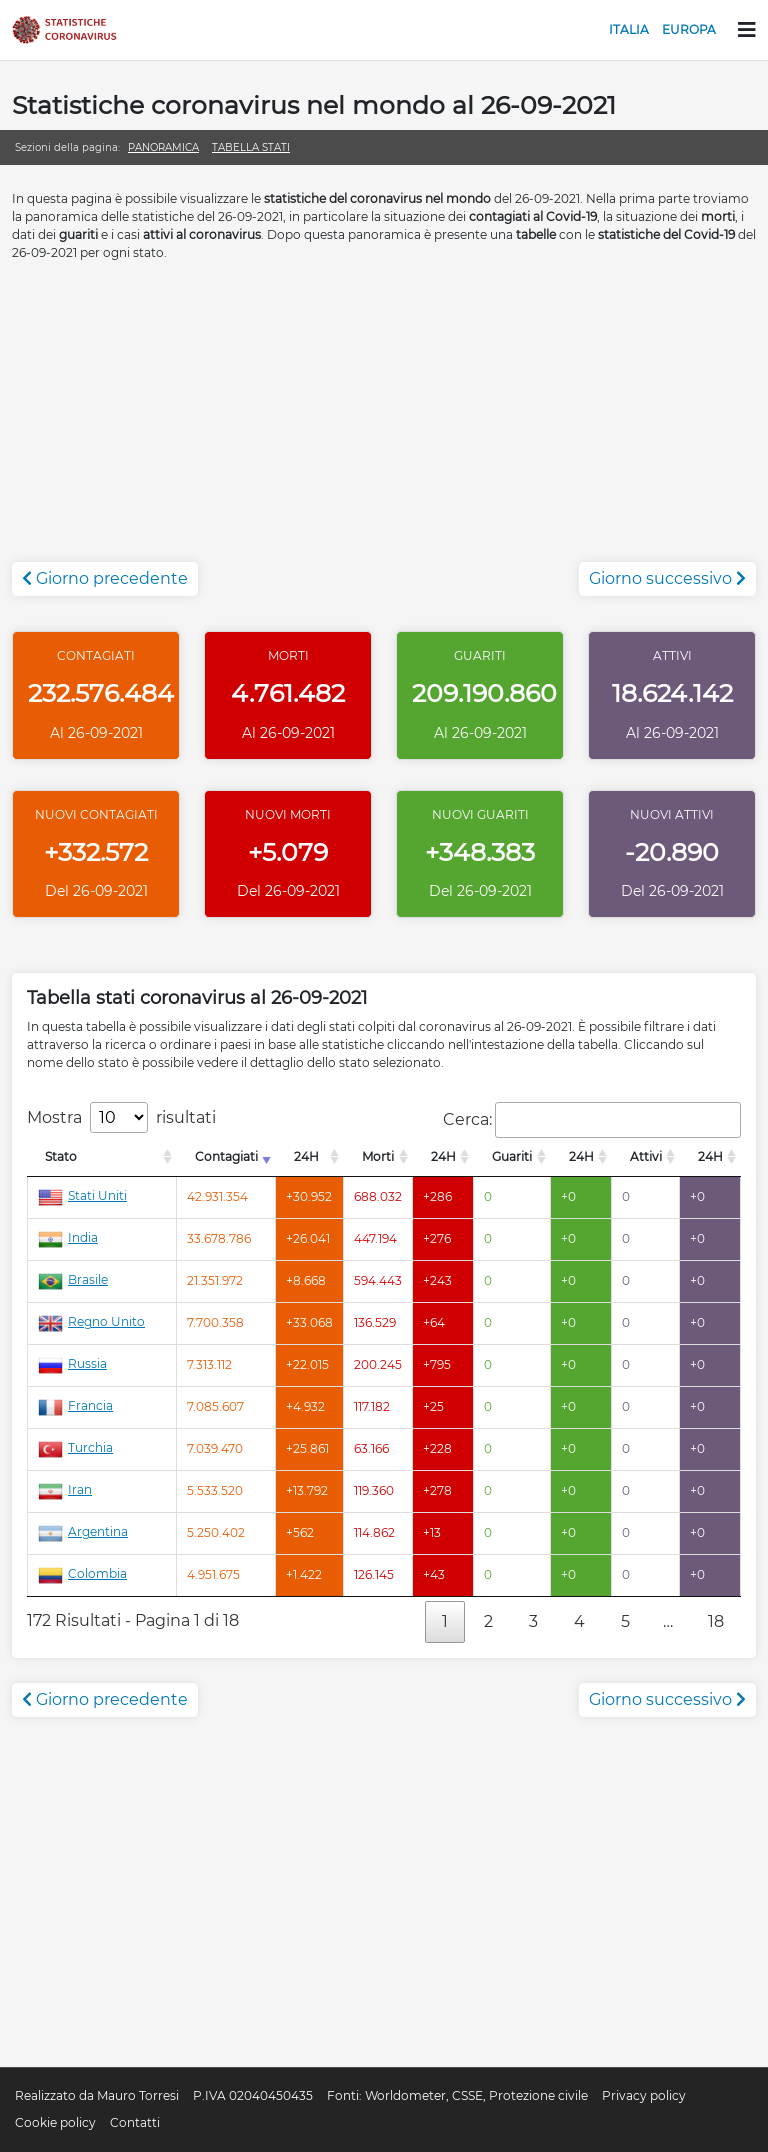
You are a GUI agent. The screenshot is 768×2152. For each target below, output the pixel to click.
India (68, 1237)
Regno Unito (91, 1321)
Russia (72, 1363)
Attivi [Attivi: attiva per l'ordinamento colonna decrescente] (646, 1156)
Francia (75, 1405)
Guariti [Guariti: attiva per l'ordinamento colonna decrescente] (512, 1156)
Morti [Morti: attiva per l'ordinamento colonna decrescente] (378, 1156)
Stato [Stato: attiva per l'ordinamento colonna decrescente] (61, 1156)
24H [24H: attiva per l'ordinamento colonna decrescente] (306, 1156)
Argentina (83, 1531)
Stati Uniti (82, 1195)
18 (716, 1621)
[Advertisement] (384, 422)
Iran (65, 1489)
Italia (629, 29)
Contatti (135, 2122)
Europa (689, 29)
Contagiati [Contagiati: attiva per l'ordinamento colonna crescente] (226, 1156)
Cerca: (592, 1120)
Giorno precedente (105, 578)
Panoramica (163, 147)
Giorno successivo (667, 578)
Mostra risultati (121, 1117)
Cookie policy (55, 2122)
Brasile (73, 1279)
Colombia (82, 1573)
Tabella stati (251, 147)
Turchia (75, 1447)
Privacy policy (644, 2095)
